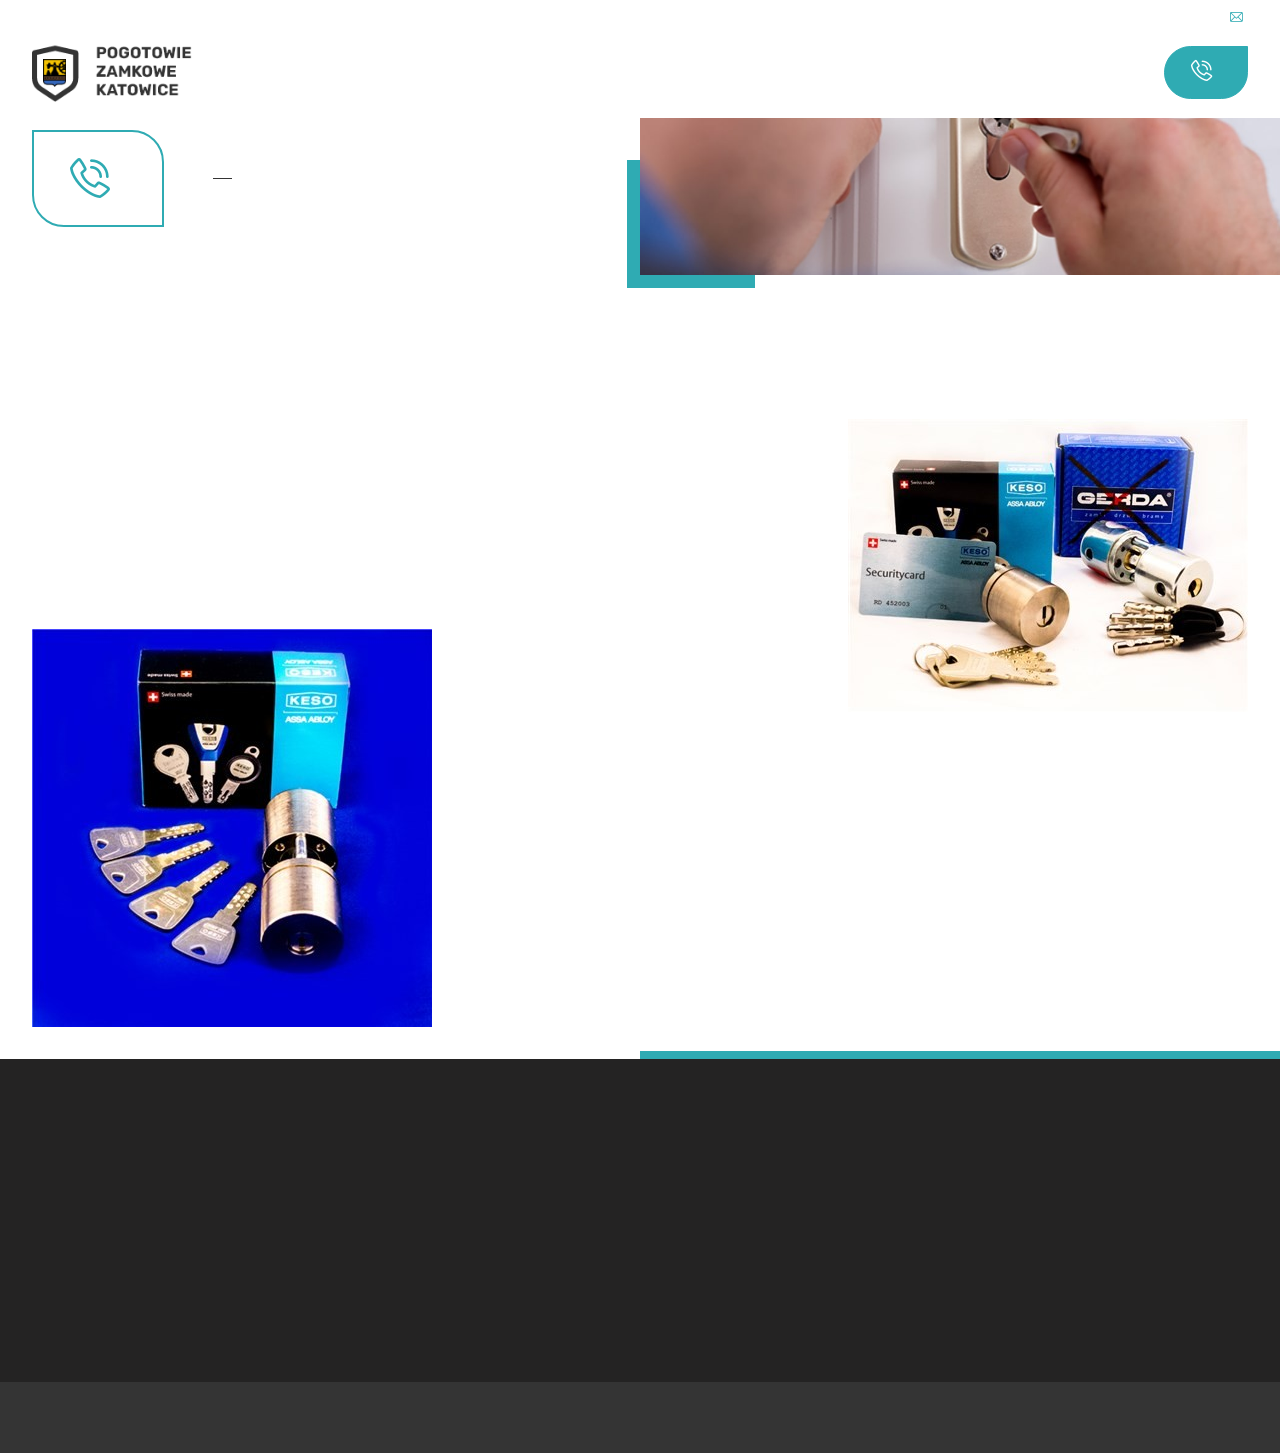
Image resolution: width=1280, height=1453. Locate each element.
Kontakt (229, 178)
